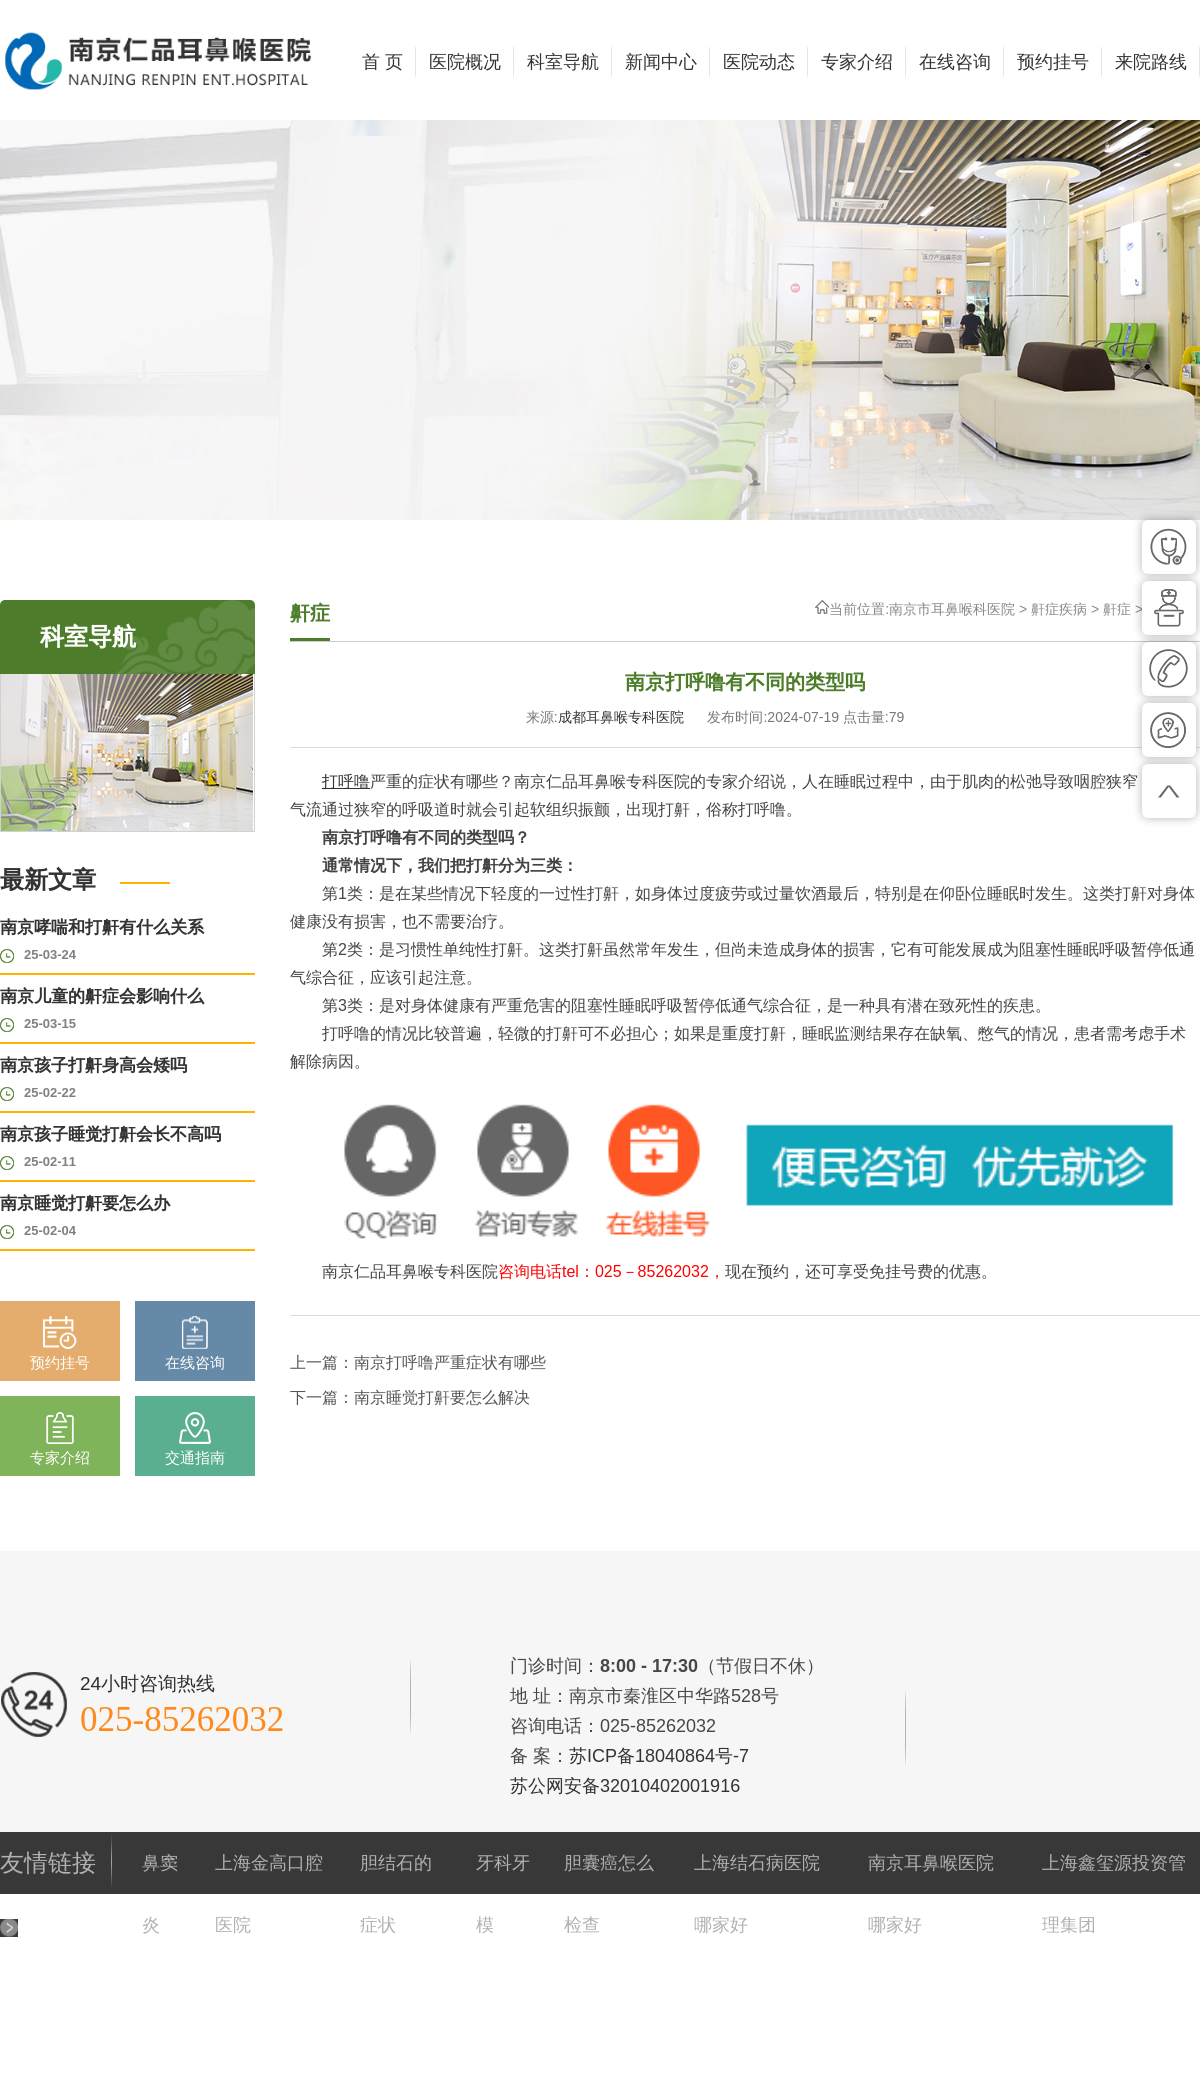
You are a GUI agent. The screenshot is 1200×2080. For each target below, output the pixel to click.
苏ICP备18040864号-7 (659, 1756)
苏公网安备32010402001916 (625, 1786)
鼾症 (1117, 609)
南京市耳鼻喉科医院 (952, 609)
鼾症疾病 (1059, 609)
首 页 (382, 62)
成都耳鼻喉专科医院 (621, 717)
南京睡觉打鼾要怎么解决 (442, 1397)
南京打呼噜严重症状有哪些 (450, 1362)
